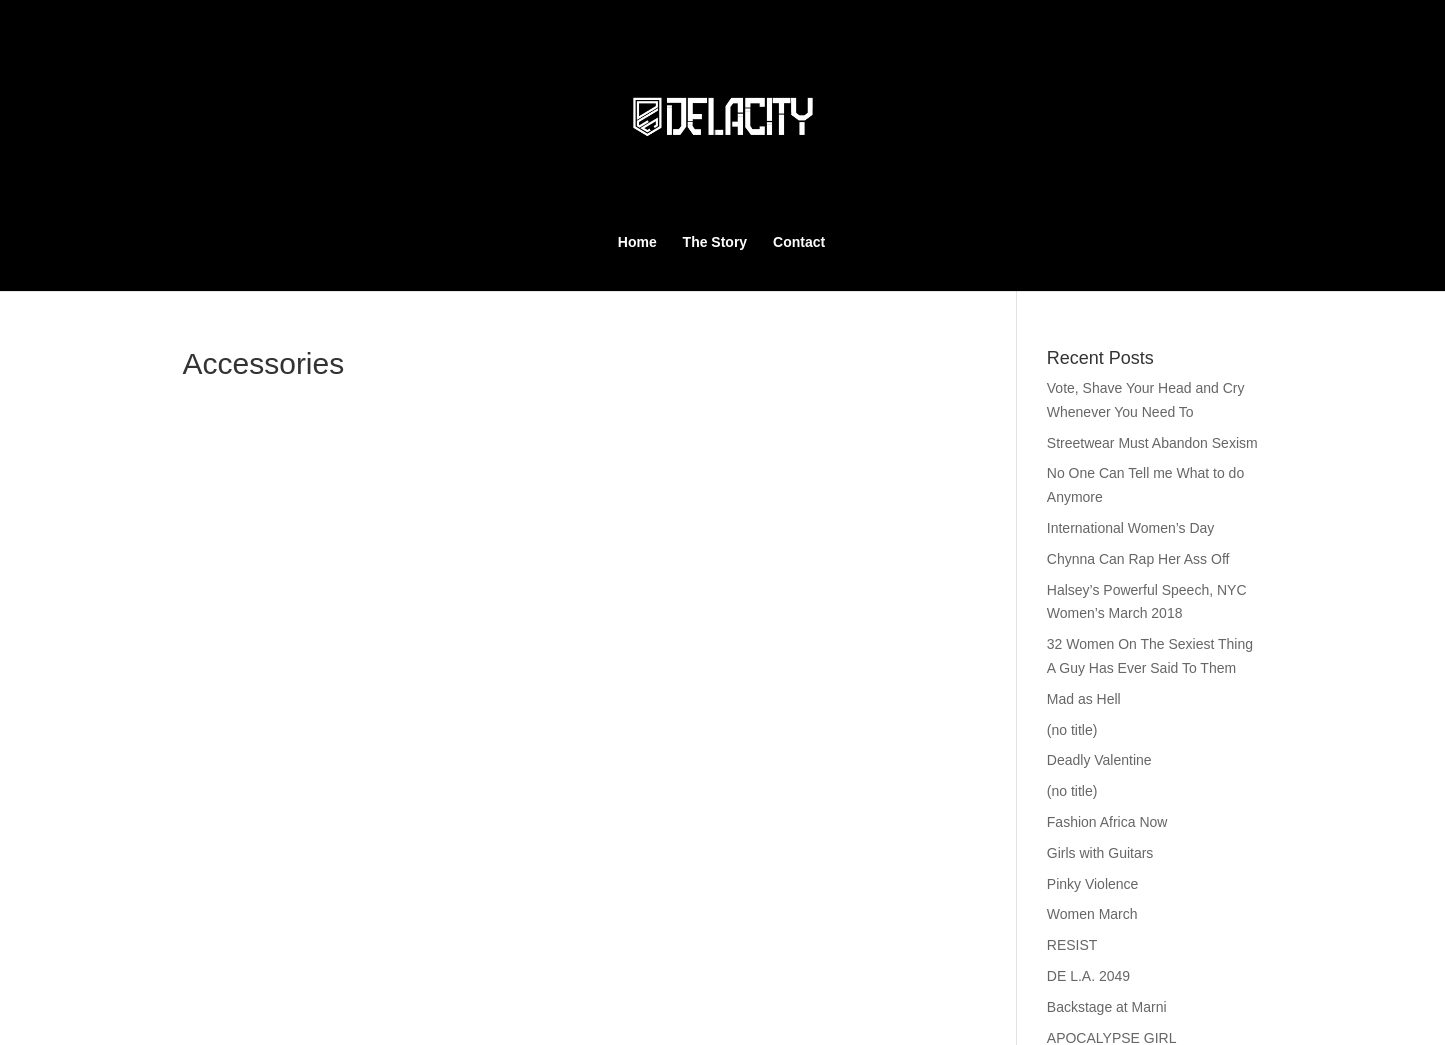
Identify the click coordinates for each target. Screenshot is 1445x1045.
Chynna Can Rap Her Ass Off (1138, 559)
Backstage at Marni (1107, 1007)
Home (637, 241)
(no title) (1072, 730)
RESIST (1072, 945)
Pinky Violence (1093, 884)
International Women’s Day (1131, 528)
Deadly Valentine (1099, 760)
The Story (715, 241)
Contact (799, 241)
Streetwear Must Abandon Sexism (1152, 443)
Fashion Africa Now (1107, 822)
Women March (1092, 914)
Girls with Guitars (1100, 853)
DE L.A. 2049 (1088, 976)
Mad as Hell (1084, 699)
